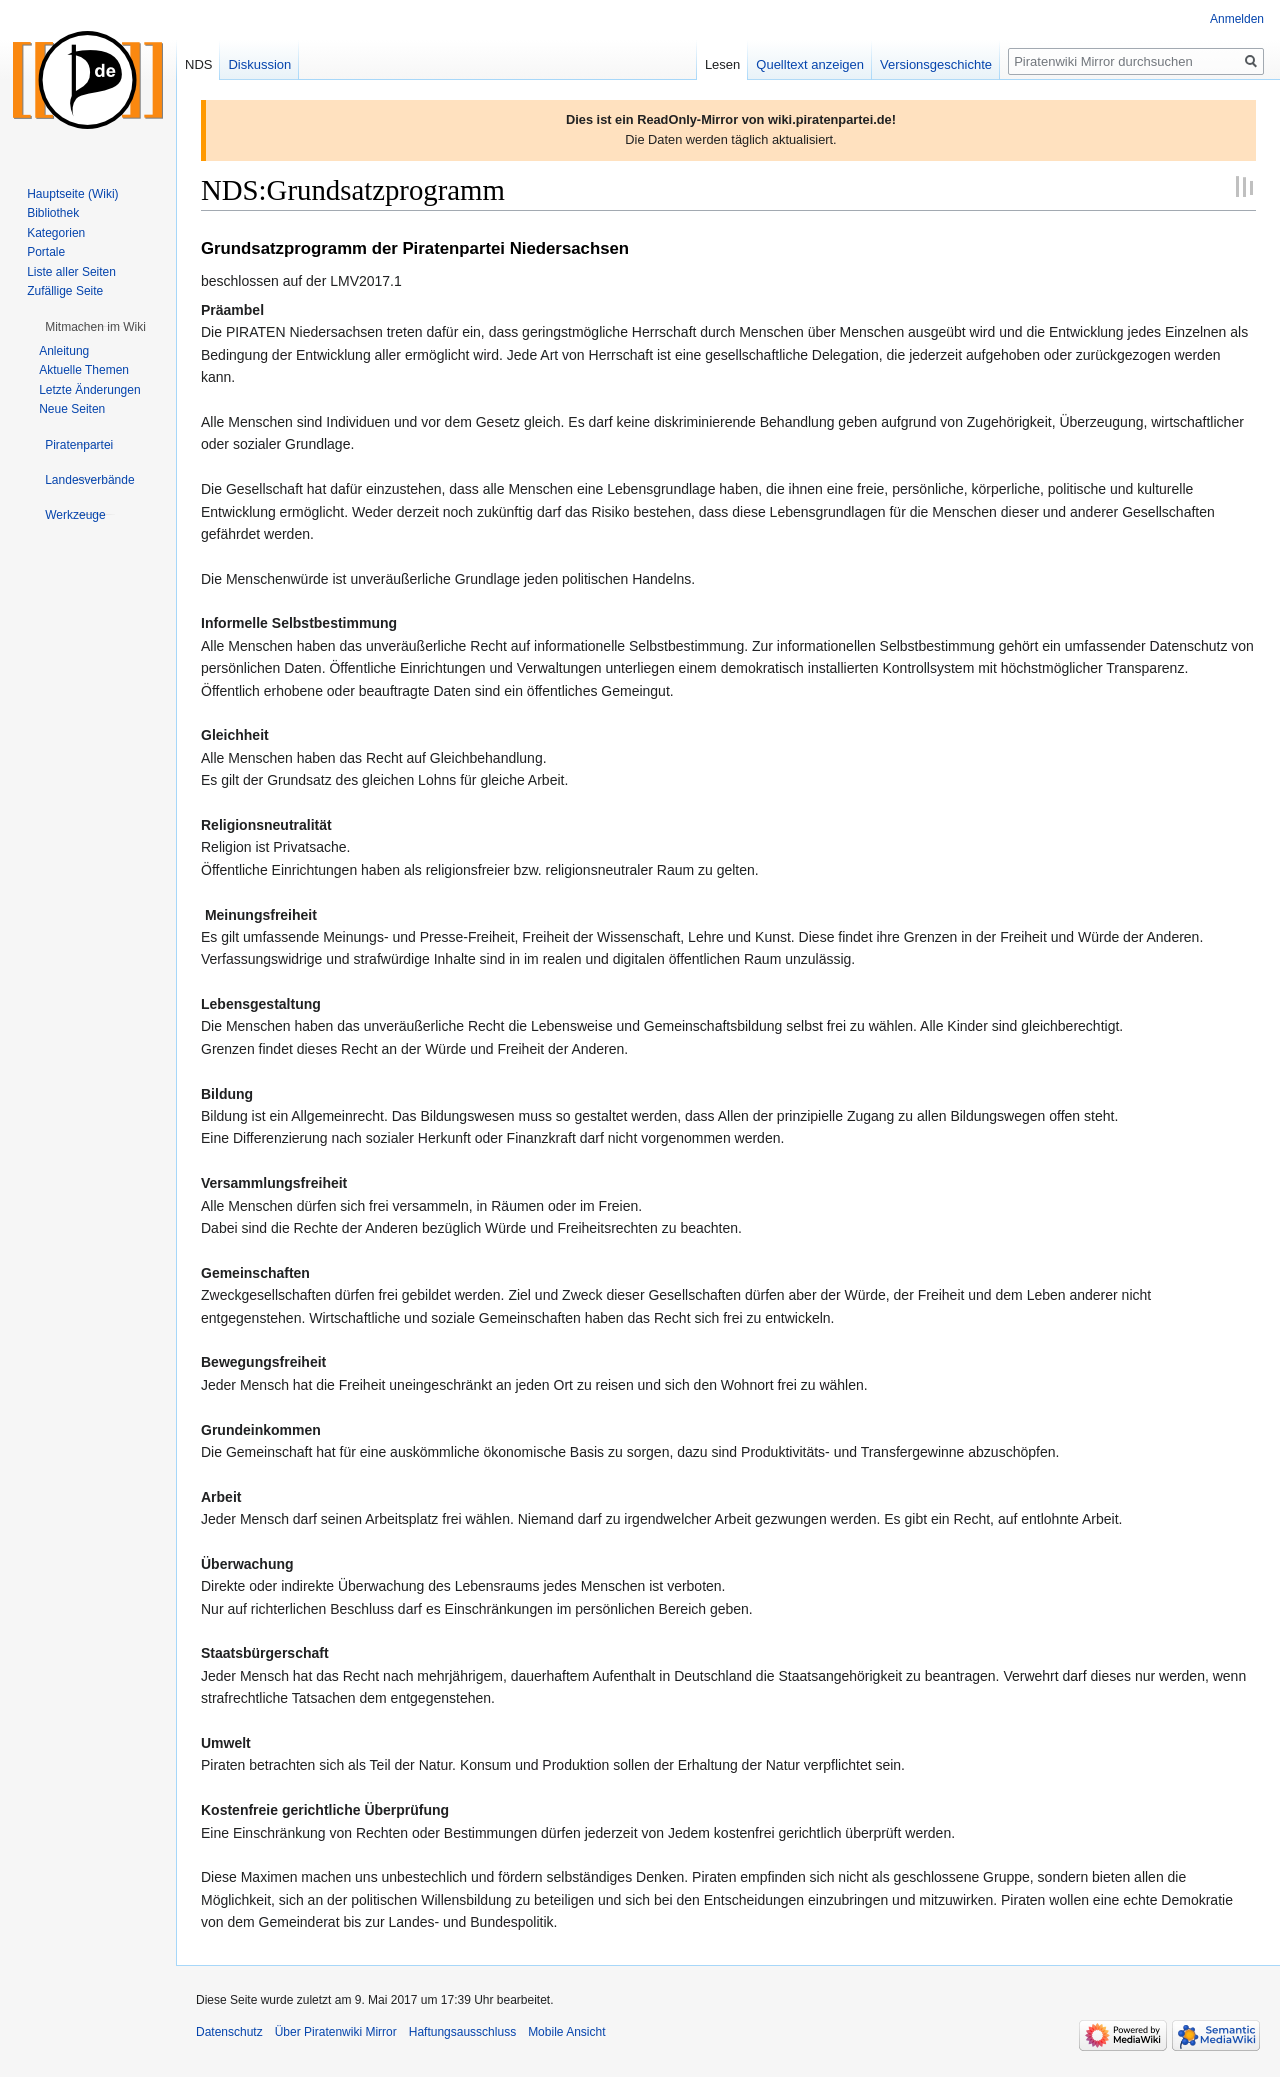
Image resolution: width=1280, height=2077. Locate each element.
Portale (46, 252)
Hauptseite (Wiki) (72, 194)
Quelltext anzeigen (810, 64)
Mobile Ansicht (566, 2032)
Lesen (722, 64)
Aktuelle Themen (84, 370)
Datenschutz (229, 2032)
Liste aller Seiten (71, 272)
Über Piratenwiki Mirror (336, 2032)
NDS (198, 64)
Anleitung (64, 351)
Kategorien (56, 233)
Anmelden (1237, 19)
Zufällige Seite (65, 291)
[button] (95, 327)
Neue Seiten (72, 409)
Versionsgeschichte (936, 64)
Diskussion (259, 64)
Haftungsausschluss (462, 2032)
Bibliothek (53, 213)
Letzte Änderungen (89, 390)
